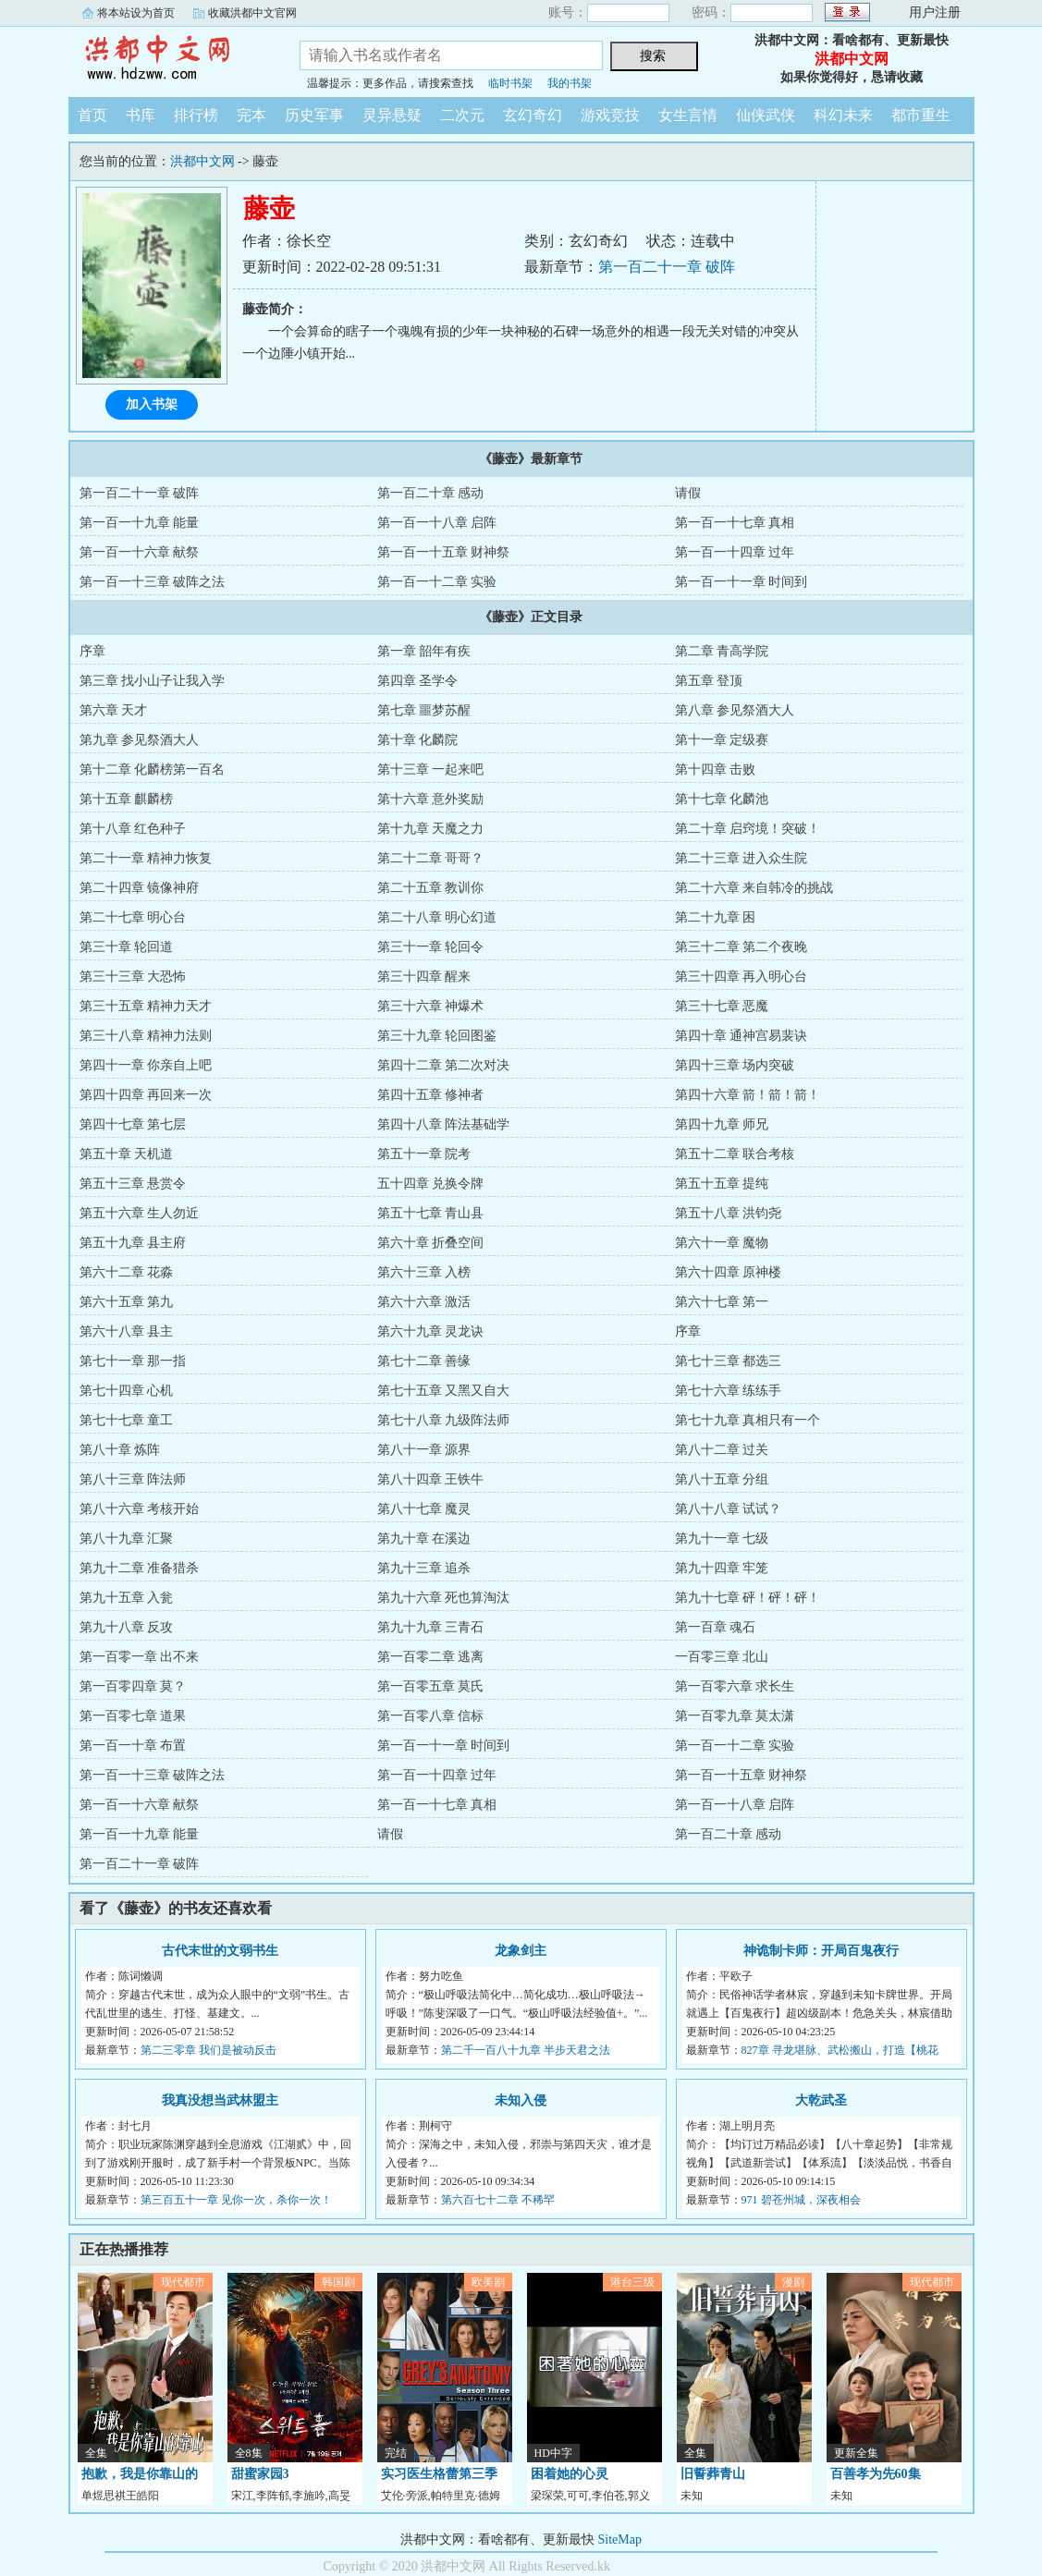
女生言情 (687, 115)
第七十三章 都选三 (728, 1361)
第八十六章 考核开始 (140, 1509)
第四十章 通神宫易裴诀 (741, 1036)
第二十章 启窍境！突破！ (748, 829)
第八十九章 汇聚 (127, 1538)
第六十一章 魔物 (722, 1243)
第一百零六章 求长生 (735, 1686)
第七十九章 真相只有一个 (748, 1420)
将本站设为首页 (136, 12)
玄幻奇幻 (532, 115)
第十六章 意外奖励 (430, 799)
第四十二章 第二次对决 (443, 1065)
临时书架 (510, 83)
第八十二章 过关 (722, 1450)
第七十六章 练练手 (728, 1391)
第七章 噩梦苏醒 (424, 710)
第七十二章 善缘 (424, 1361)
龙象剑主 (520, 1951)
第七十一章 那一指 (133, 1361)
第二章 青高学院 (722, 651)
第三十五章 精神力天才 (146, 1006)
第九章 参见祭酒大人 (140, 740)
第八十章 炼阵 (120, 1450)
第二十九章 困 (715, 917)
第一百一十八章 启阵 (437, 523)
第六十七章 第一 (722, 1302)
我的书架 (569, 83)
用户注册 (935, 12)
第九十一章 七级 (722, 1538)
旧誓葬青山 (712, 2474)
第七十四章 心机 (127, 1391)
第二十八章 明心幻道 (437, 917)
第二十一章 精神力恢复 (146, 858)
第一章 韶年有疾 (424, 651)
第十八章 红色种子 (133, 829)
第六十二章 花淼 (127, 1272)
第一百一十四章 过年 (735, 552)
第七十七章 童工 (127, 1420)
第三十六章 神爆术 (430, 1006)
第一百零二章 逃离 (430, 1657)
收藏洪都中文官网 (252, 12)
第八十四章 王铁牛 (430, 1479)
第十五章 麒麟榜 (127, 799)
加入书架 (152, 404)
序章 (92, 651)
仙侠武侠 (765, 115)
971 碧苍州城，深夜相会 (801, 2199)
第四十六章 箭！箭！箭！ (748, 1095)
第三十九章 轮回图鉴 (437, 1036)
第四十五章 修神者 (430, 1095)
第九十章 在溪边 (424, 1538)
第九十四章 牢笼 (722, 1568)
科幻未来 (843, 115)
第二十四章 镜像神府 (140, 888)
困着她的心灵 (569, 2474)
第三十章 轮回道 (127, 947)
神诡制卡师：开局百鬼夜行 (821, 1951)
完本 (251, 115)
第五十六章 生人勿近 (140, 1213)
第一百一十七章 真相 (735, 523)
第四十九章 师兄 (722, 1124)
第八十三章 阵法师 (133, 1479)
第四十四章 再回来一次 (146, 1095)
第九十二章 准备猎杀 (140, 1568)
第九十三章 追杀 (424, 1568)
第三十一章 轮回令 (430, 947)
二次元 (462, 115)
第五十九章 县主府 (133, 1243)
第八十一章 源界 (424, 1450)
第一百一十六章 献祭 (140, 552)
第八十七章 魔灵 (424, 1509)
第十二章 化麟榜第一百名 (153, 769)
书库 (140, 115)
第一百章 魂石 (715, 1627)
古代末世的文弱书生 (220, 1951)
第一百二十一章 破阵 (666, 267)
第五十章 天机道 (127, 1154)
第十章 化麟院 (418, 740)
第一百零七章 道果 (133, 1716)
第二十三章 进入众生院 (741, 858)
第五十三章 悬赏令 (133, 1183)
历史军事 (314, 115)
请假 (688, 493)
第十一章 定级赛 (722, 740)
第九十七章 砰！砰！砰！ (748, 1598)
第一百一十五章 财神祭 (443, 552)
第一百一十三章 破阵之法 (153, 582)
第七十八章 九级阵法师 (443, 1420)
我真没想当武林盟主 (220, 2100)
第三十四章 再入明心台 (741, 976)
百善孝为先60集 (875, 2474)
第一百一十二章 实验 (437, 582)
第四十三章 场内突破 (735, 1065)
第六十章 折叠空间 (430, 1243)
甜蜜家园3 (260, 2474)
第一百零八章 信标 (430, 1716)
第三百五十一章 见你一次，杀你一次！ (236, 2199)
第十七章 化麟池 (722, 799)
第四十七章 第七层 (133, 1124)
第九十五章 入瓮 (127, 1598)
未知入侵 (520, 2100)
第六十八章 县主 (127, 1331)
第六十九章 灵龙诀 (430, 1331)
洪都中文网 (170, 59)
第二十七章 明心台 (133, 917)
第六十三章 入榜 (424, 1272)
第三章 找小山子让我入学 (153, 681)
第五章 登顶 (709, 681)
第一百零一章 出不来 (140, 1657)
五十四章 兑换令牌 (430, 1183)
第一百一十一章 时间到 (741, 582)
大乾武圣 (821, 2100)
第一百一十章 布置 (133, 1745)
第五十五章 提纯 (722, 1183)
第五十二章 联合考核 (735, 1154)
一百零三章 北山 (722, 1657)
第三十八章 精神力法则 (146, 1036)
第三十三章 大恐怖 (133, 976)
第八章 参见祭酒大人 (735, 710)
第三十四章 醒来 (424, 976)
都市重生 (920, 115)
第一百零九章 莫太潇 (735, 1716)
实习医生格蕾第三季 (439, 2474)
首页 (92, 115)
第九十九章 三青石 (430, 1627)
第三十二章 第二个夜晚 (741, 947)
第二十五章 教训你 (430, 888)
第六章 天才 (114, 710)
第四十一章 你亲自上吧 (146, 1065)
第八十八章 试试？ (728, 1509)
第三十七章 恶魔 (722, 1006)
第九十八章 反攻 (127, 1627)
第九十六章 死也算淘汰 (443, 1598)
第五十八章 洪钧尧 (728, 1213)
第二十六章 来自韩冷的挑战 (754, 888)
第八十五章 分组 (722, 1479)
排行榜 (196, 115)
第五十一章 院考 (424, 1154)
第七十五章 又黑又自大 (443, 1391)
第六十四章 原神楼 (728, 1272)
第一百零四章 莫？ (133, 1686)
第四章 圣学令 (418, 681)
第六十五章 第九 (127, 1302)
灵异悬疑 (392, 115)
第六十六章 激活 (424, 1302)
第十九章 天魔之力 (430, 829)
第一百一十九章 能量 (140, 523)
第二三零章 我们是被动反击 (208, 2050)
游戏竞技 (610, 115)
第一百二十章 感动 (430, 493)
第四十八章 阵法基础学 (443, 1124)
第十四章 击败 (715, 769)
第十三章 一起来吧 (430, 769)
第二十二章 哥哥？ (430, 858)
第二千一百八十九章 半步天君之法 (525, 2050)
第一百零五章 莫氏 (430, 1686)
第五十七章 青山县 (430, 1213)
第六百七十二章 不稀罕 (498, 2199)
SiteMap (620, 2539)
